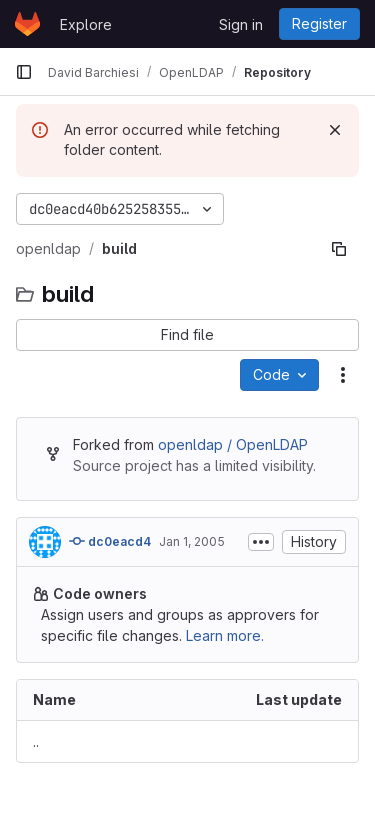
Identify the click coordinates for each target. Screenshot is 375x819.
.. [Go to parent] (36, 741)
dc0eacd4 (110, 541)
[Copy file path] (339, 249)
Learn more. (225, 635)
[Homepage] (27, 24)
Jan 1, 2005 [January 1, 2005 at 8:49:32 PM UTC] (192, 541)
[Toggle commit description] (261, 542)
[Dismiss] (335, 130)
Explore (86, 24)
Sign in (241, 24)
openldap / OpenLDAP (233, 444)
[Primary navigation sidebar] (24, 72)
